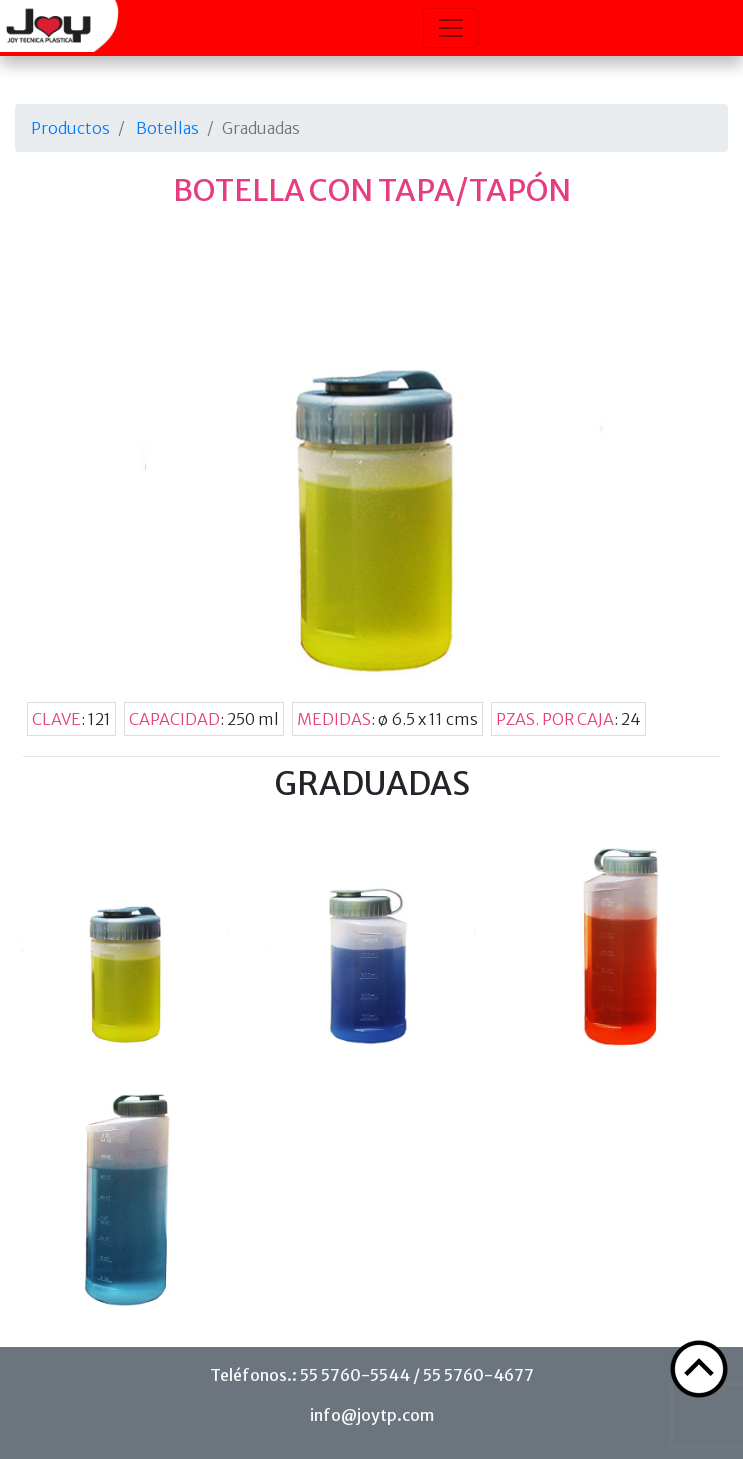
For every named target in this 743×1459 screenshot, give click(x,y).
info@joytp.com (372, 1415)
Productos (70, 128)
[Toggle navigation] (451, 28)
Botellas (167, 128)
